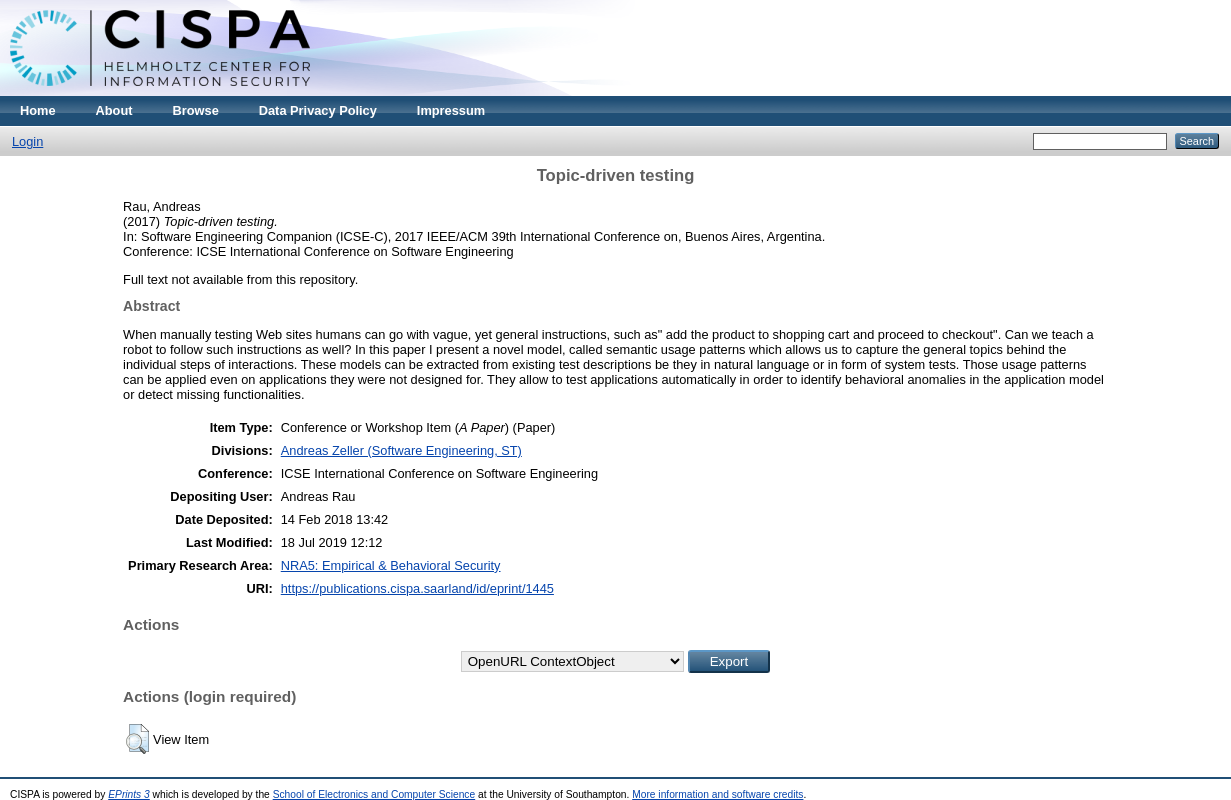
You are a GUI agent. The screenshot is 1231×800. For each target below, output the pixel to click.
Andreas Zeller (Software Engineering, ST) (401, 450)
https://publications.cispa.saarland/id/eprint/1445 (417, 588)
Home (38, 110)
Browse (196, 110)
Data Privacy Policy (318, 110)
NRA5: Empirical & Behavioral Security (391, 565)
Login (27, 141)
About (114, 110)
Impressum (451, 110)
